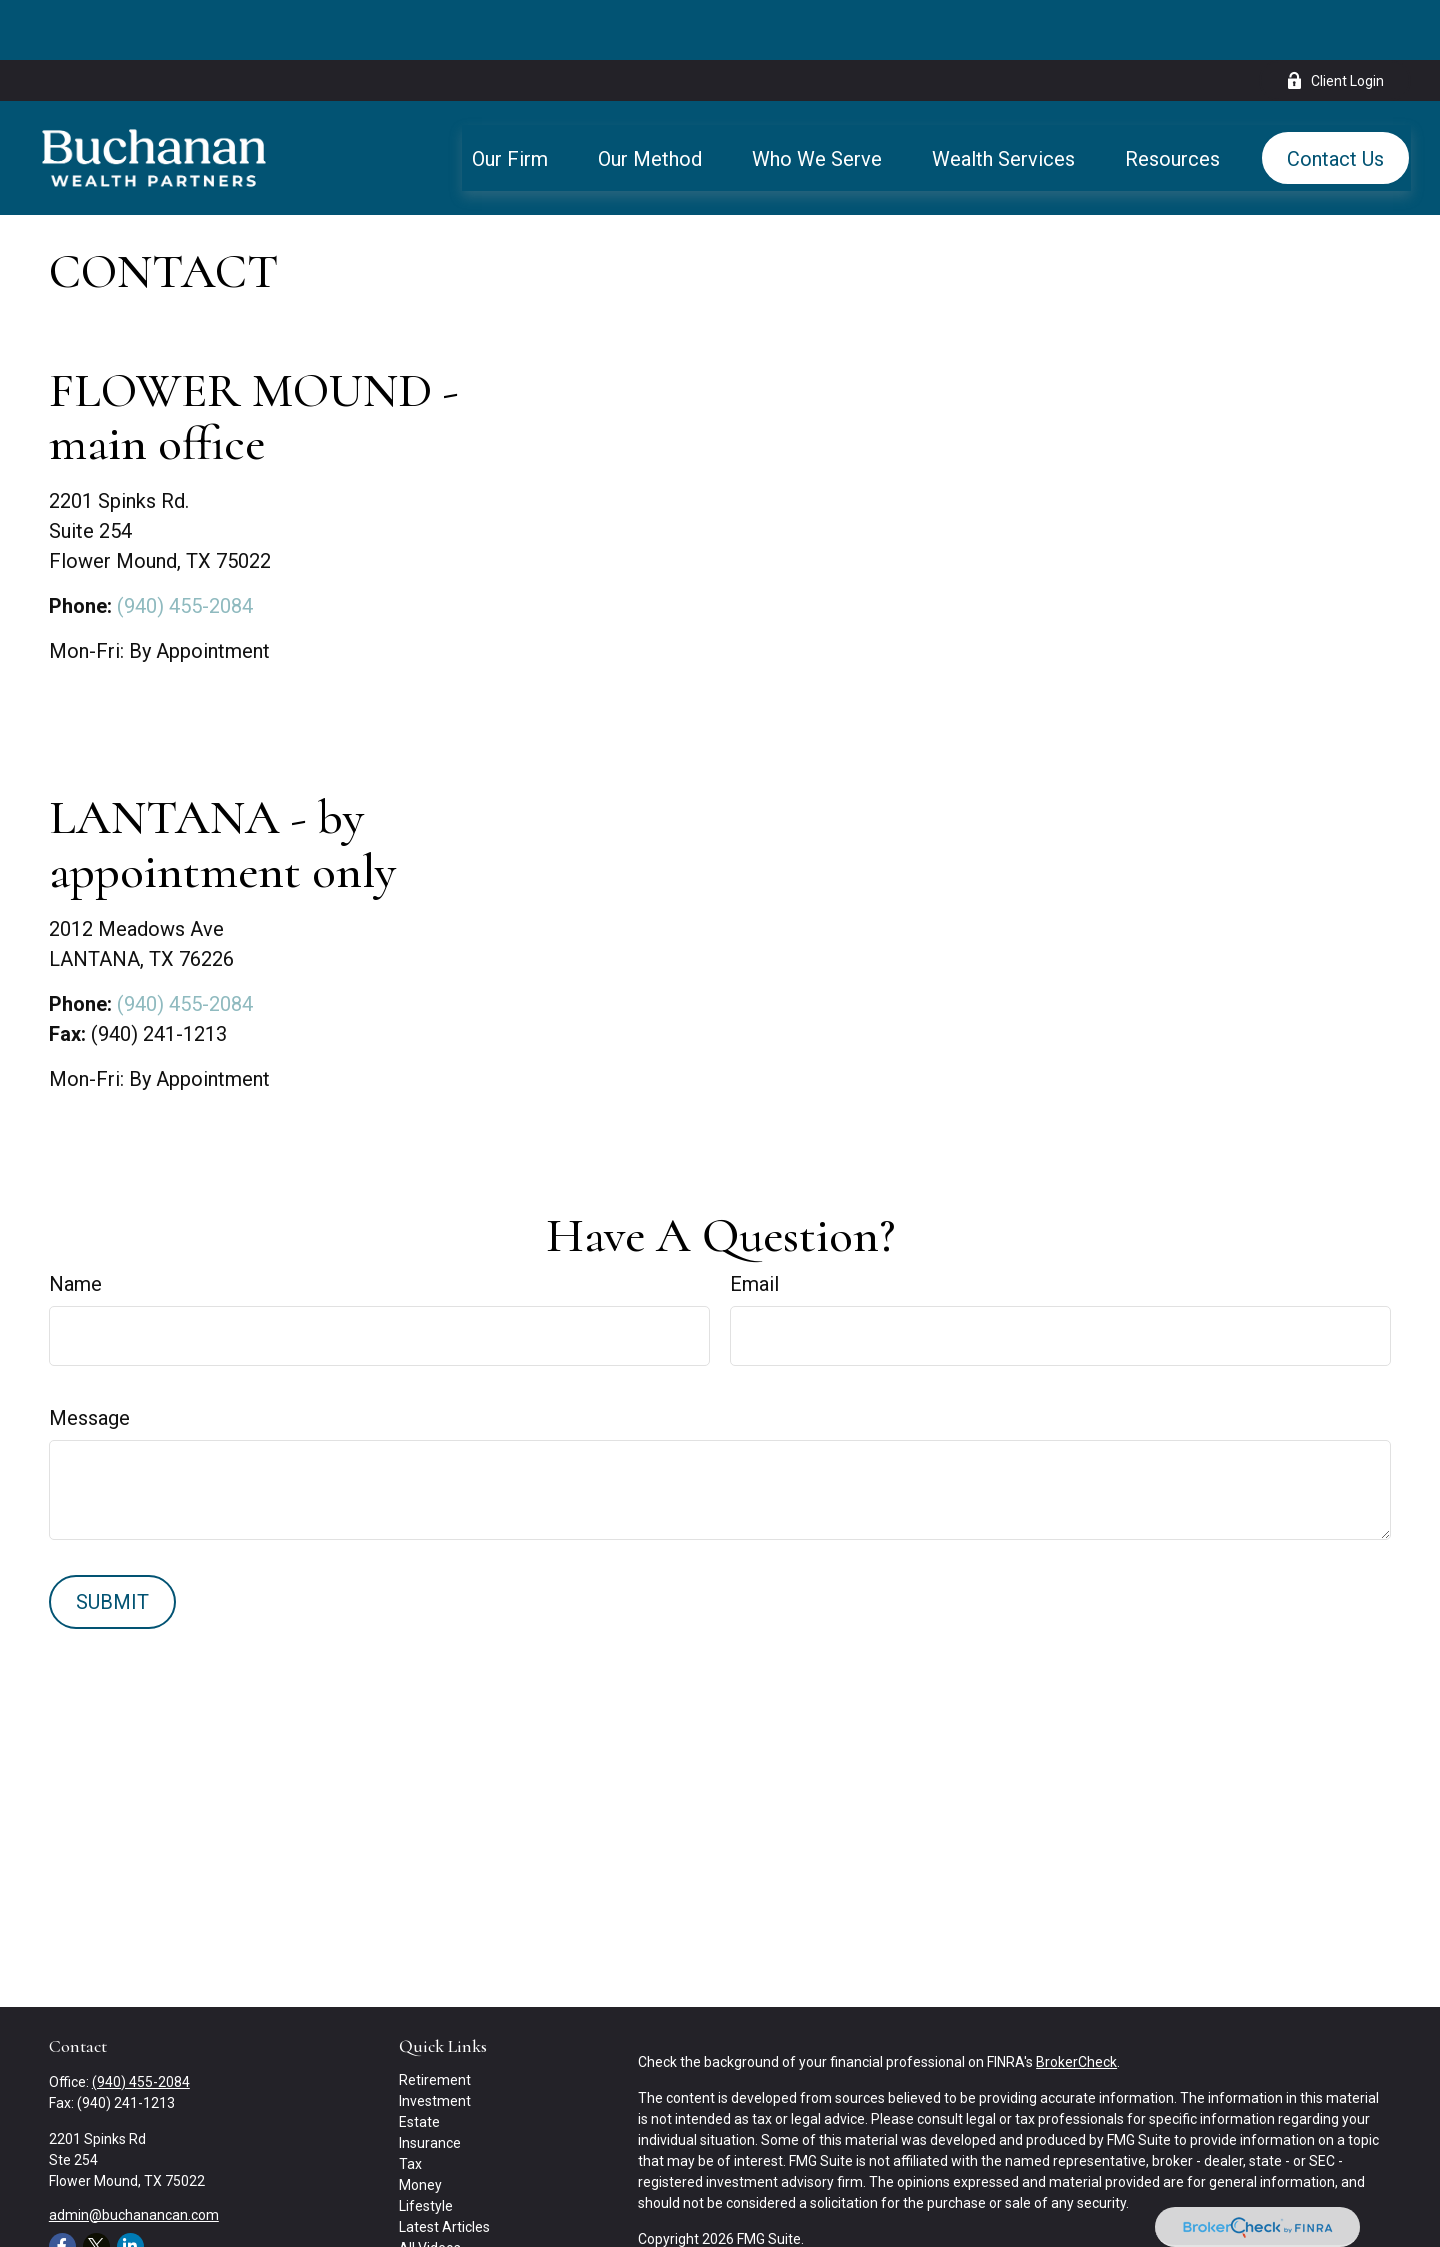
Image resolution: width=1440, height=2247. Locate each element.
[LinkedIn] (130, 2186)
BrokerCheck (1076, 2002)
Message (89, 1358)
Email (754, 1224)
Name (75, 1224)
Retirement (435, 2020)
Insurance (430, 2083)
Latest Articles (444, 2167)
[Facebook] (62, 2186)
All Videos (430, 2188)
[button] (510, 98)
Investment (435, 2041)
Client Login (1335, 20)
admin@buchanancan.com (134, 2155)
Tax (410, 2104)
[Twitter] (96, 2186)
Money (420, 2125)
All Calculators (444, 2209)
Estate (419, 2062)
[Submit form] (112, 1542)
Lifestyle (426, 2146)
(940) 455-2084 (185, 546)
